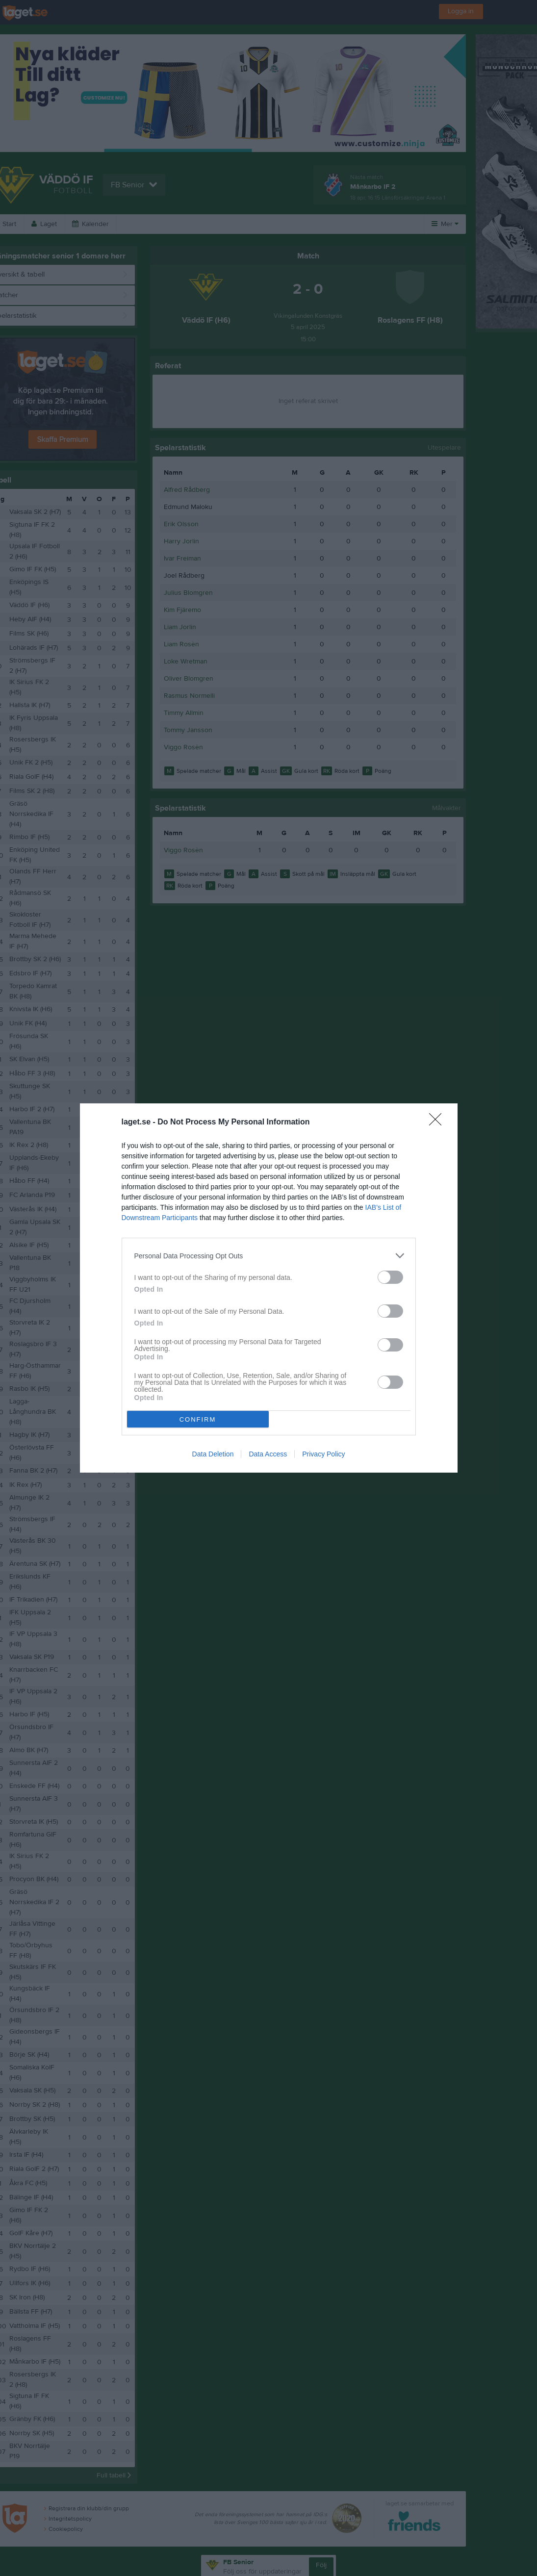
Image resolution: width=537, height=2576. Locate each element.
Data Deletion (213, 1454)
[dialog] (269, 1288)
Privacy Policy (323, 1454)
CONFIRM (197, 1419)
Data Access (268, 1454)
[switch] (390, 1277)
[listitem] (268, 1255)
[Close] (438, 1122)
